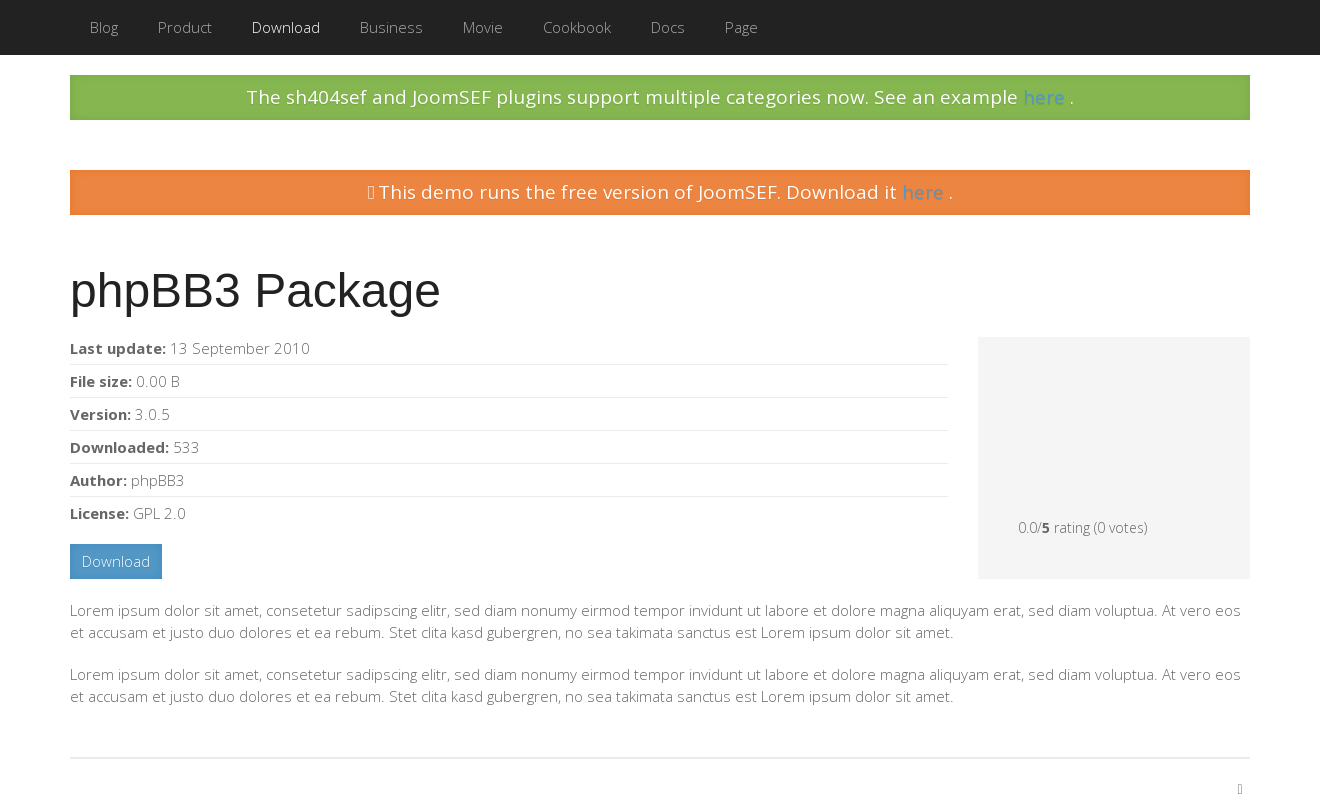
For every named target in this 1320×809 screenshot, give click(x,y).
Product (185, 27)
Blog (104, 27)
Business (391, 27)
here (1046, 97)
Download (286, 27)
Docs (668, 27)
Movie (483, 27)
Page (741, 27)
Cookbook (577, 27)
